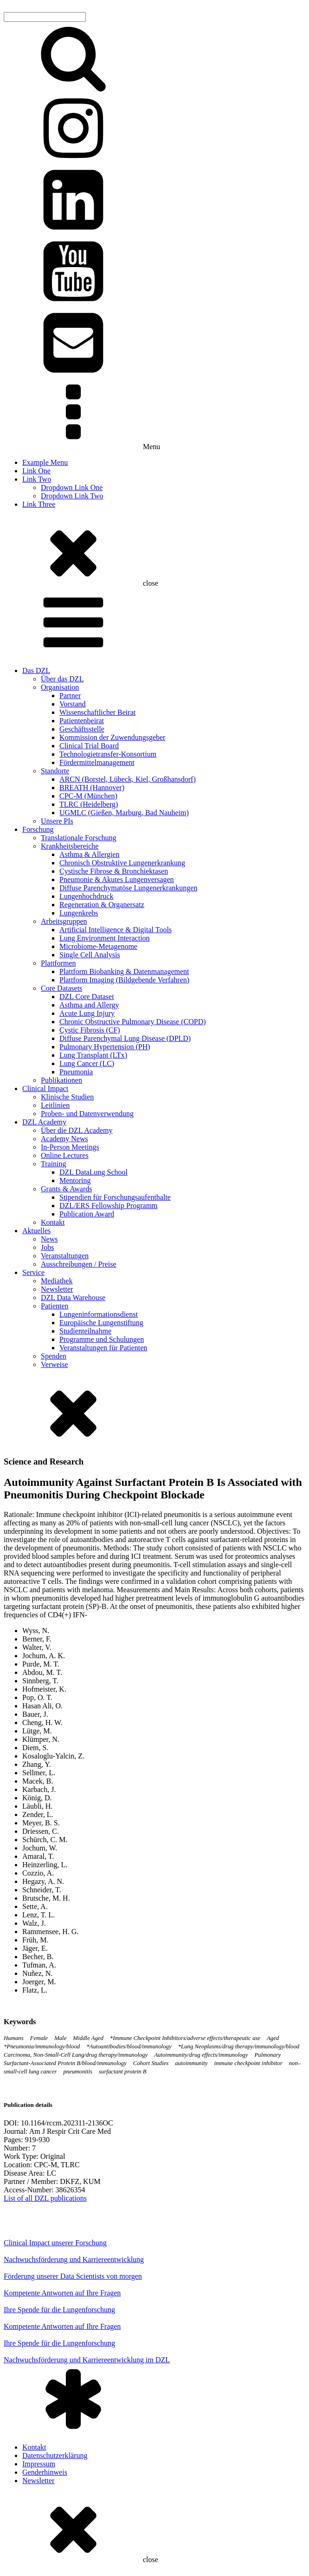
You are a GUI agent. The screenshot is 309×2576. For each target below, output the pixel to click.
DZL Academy (44, 1122)
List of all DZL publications (45, 2198)
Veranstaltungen (65, 1256)
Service (33, 1272)
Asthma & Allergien (89, 854)
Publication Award (86, 1214)
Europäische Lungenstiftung (101, 1323)
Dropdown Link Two (72, 496)
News (49, 1239)
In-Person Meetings (70, 1147)
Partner (70, 696)
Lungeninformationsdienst (98, 1314)
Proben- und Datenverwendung (87, 1114)
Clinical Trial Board (89, 746)
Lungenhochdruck (86, 896)
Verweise (54, 1364)
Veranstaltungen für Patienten (103, 1348)
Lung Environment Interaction (104, 938)
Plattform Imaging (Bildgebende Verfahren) (124, 980)
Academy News (64, 1139)
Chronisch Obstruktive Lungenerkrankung (122, 863)
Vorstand (72, 704)
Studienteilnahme (85, 1331)
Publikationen (61, 1080)
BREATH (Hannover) (91, 787)
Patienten (55, 1306)
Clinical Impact (45, 1088)
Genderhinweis (44, 2472)
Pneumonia (76, 1072)
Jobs (47, 1247)
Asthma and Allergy (89, 1005)
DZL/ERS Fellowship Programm (108, 1206)
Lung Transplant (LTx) (93, 1055)
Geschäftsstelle (81, 729)
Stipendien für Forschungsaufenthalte (115, 1197)
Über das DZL (62, 679)
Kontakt (53, 1222)
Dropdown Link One (72, 487)
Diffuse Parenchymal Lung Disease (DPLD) (125, 1038)
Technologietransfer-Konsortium (107, 754)
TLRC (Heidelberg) (88, 804)
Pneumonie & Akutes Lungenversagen (116, 879)
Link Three (38, 504)
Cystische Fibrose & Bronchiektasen (113, 871)
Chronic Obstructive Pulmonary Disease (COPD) (132, 1022)
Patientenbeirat (81, 721)
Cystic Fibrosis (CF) (89, 1030)
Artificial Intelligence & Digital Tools (115, 930)
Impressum (38, 2464)
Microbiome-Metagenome (98, 946)
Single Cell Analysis (89, 955)
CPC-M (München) (88, 796)
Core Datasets (61, 988)
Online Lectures (65, 1155)
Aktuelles (36, 1231)
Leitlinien (55, 1105)
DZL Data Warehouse (73, 1297)
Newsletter (57, 1289)
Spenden (53, 1356)
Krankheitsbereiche (69, 846)
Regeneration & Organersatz (101, 905)
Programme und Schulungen (101, 1339)
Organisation (60, 687)
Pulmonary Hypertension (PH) (104, 1047)
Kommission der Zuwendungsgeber (112, 737)
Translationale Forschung (78, 838)
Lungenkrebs (78, 913)
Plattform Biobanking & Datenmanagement (124, 971)
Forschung (38, 829)
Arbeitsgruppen (64, 921)
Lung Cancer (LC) (86, 1063)
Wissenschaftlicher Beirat (97, 712)
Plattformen (58, 963)
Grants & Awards (66, 1189)
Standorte (55, 771)
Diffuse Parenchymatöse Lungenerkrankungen (128, 888)
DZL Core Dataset (86, 996)
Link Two (36, 479)
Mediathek (56, 1281)
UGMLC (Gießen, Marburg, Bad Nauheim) (124, 813)
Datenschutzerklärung (54, 2455)
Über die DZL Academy (76, 1130)
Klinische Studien (67, 1097)
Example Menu (45, 462)
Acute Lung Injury (87, 1013)
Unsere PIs (57, 821)
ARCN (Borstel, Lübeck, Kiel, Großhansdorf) (127, 779)
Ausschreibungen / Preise (78, 1264)
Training (53, 1164)
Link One (36, 471)
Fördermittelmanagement (97, 762)
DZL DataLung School (93, 1172)
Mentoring (75, 1180)
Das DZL (36, 670)
